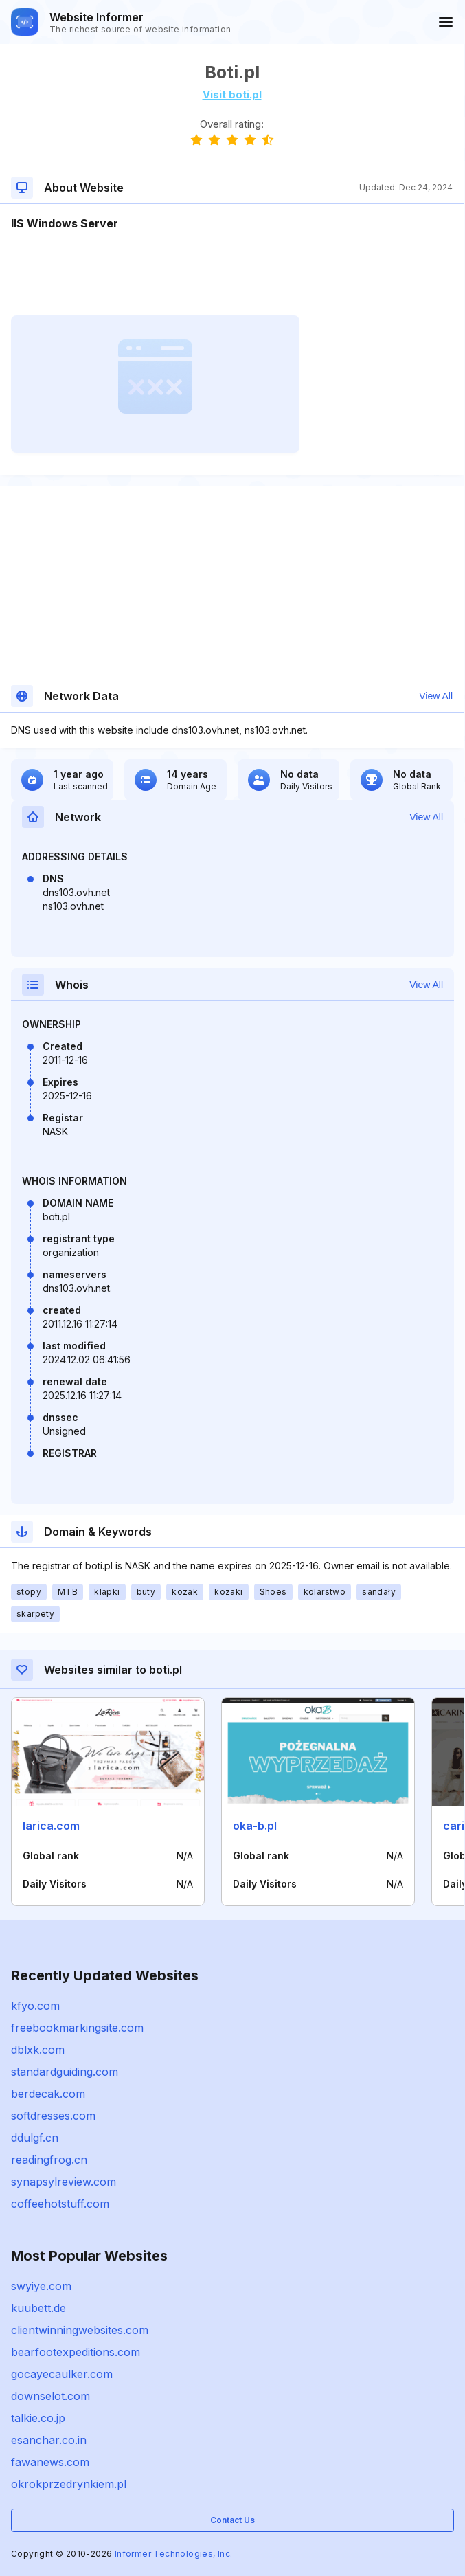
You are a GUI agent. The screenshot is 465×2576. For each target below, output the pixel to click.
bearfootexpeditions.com (75, 2352)
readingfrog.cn (49, 2159)
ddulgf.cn (34, 2137)
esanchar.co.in (49, 2440)
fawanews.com (50, 2462)
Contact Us (232, 2520)
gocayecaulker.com (62, 2374)
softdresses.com (53, 2116)
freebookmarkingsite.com (77, 2028)
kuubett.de (38, 2308)
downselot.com (50, 2396)
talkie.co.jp (38, 2418)
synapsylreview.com (63, 2181)
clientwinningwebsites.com (79, 2330)
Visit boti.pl (232, 94)
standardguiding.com (64, 2072)
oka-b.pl (255, 1826)
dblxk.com (38, 2050)
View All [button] (436, 696)
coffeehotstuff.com (60, 2203)
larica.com (51, 1826)
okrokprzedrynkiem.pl (68, 2484)
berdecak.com (48, 2094)
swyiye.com (41, 2286)
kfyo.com (35, 2006)
